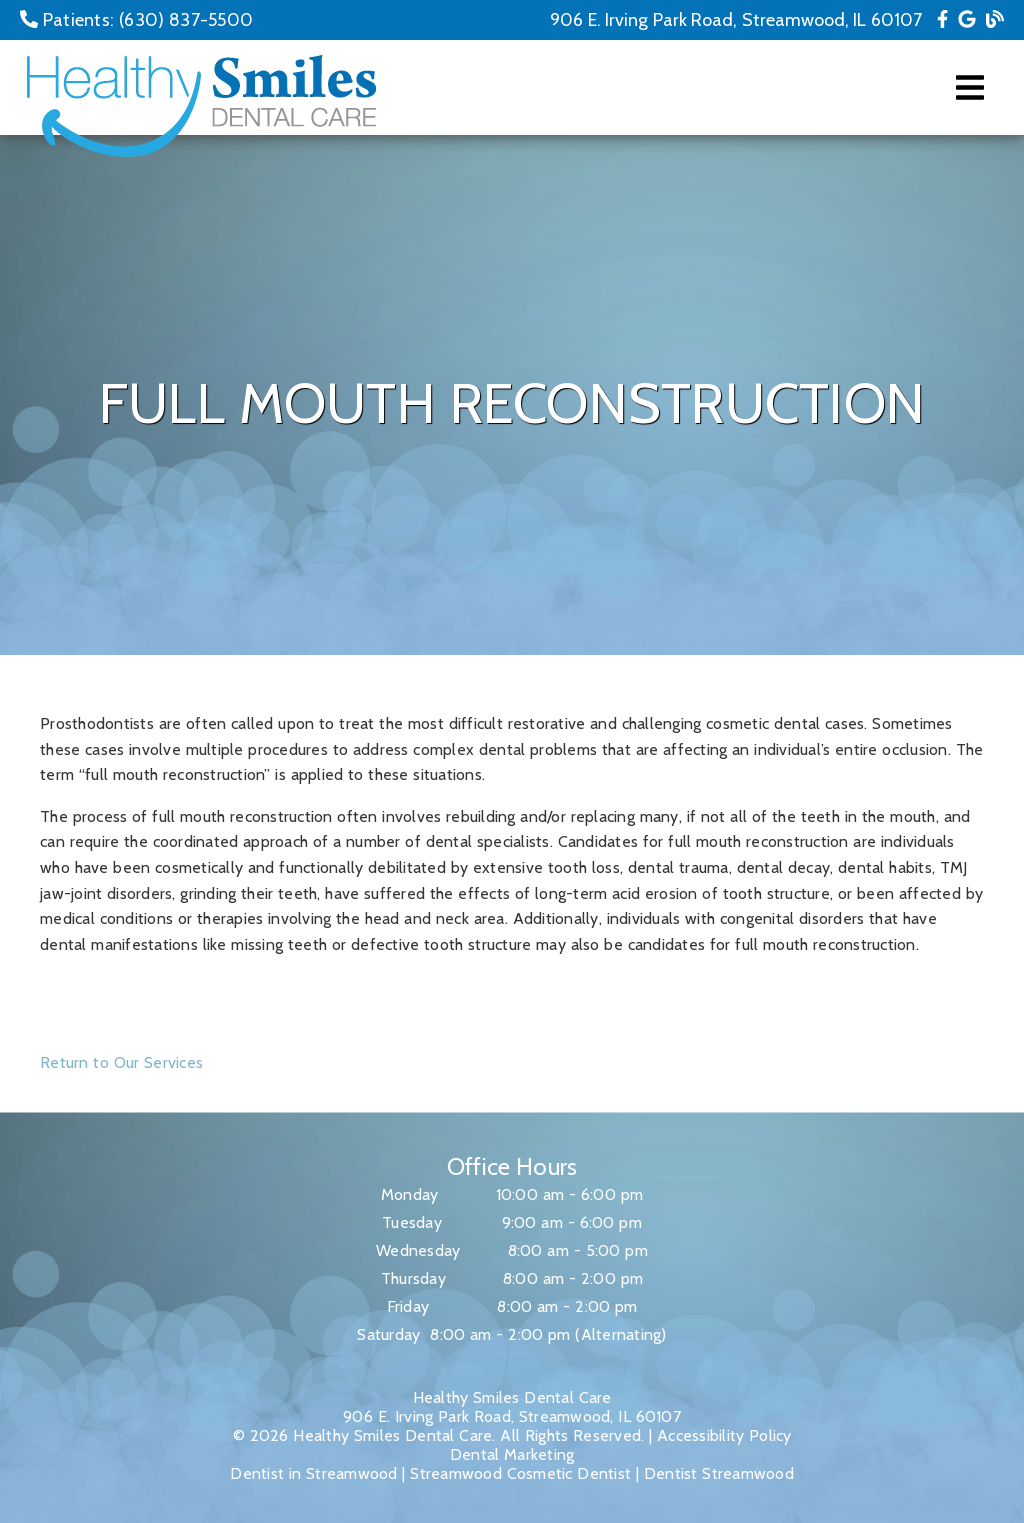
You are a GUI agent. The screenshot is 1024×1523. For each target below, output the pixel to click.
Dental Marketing (512, 1454)
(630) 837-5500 (186, 20)
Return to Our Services (121, 1062)
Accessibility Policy (724, 1435)
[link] (942, 20)
